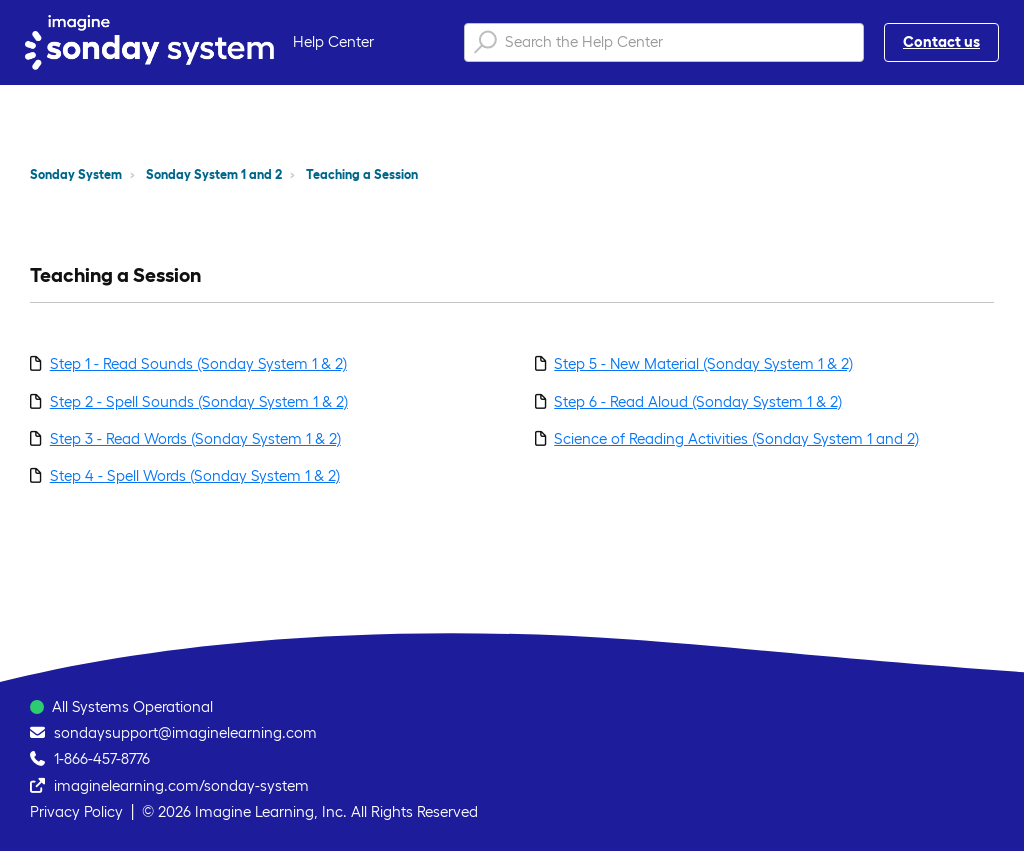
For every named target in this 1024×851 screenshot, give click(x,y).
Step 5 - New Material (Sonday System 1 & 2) (703, 363)
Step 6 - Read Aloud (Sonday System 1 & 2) (698, 401)
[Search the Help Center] (664, 42)
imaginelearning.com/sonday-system (181, 785)
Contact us (941, 41)
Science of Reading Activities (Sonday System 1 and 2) (736, 438)
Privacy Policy (76, 811)
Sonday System (76, 174)
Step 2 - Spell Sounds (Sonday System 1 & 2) (199, 401)
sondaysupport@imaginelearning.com (185, 732)
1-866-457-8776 (102, 758)
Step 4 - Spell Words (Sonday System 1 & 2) (195, 475)
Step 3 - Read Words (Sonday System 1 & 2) (195, 438)
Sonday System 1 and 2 (214, 174)
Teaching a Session (362, 174)
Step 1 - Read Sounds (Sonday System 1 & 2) (198, 363)
